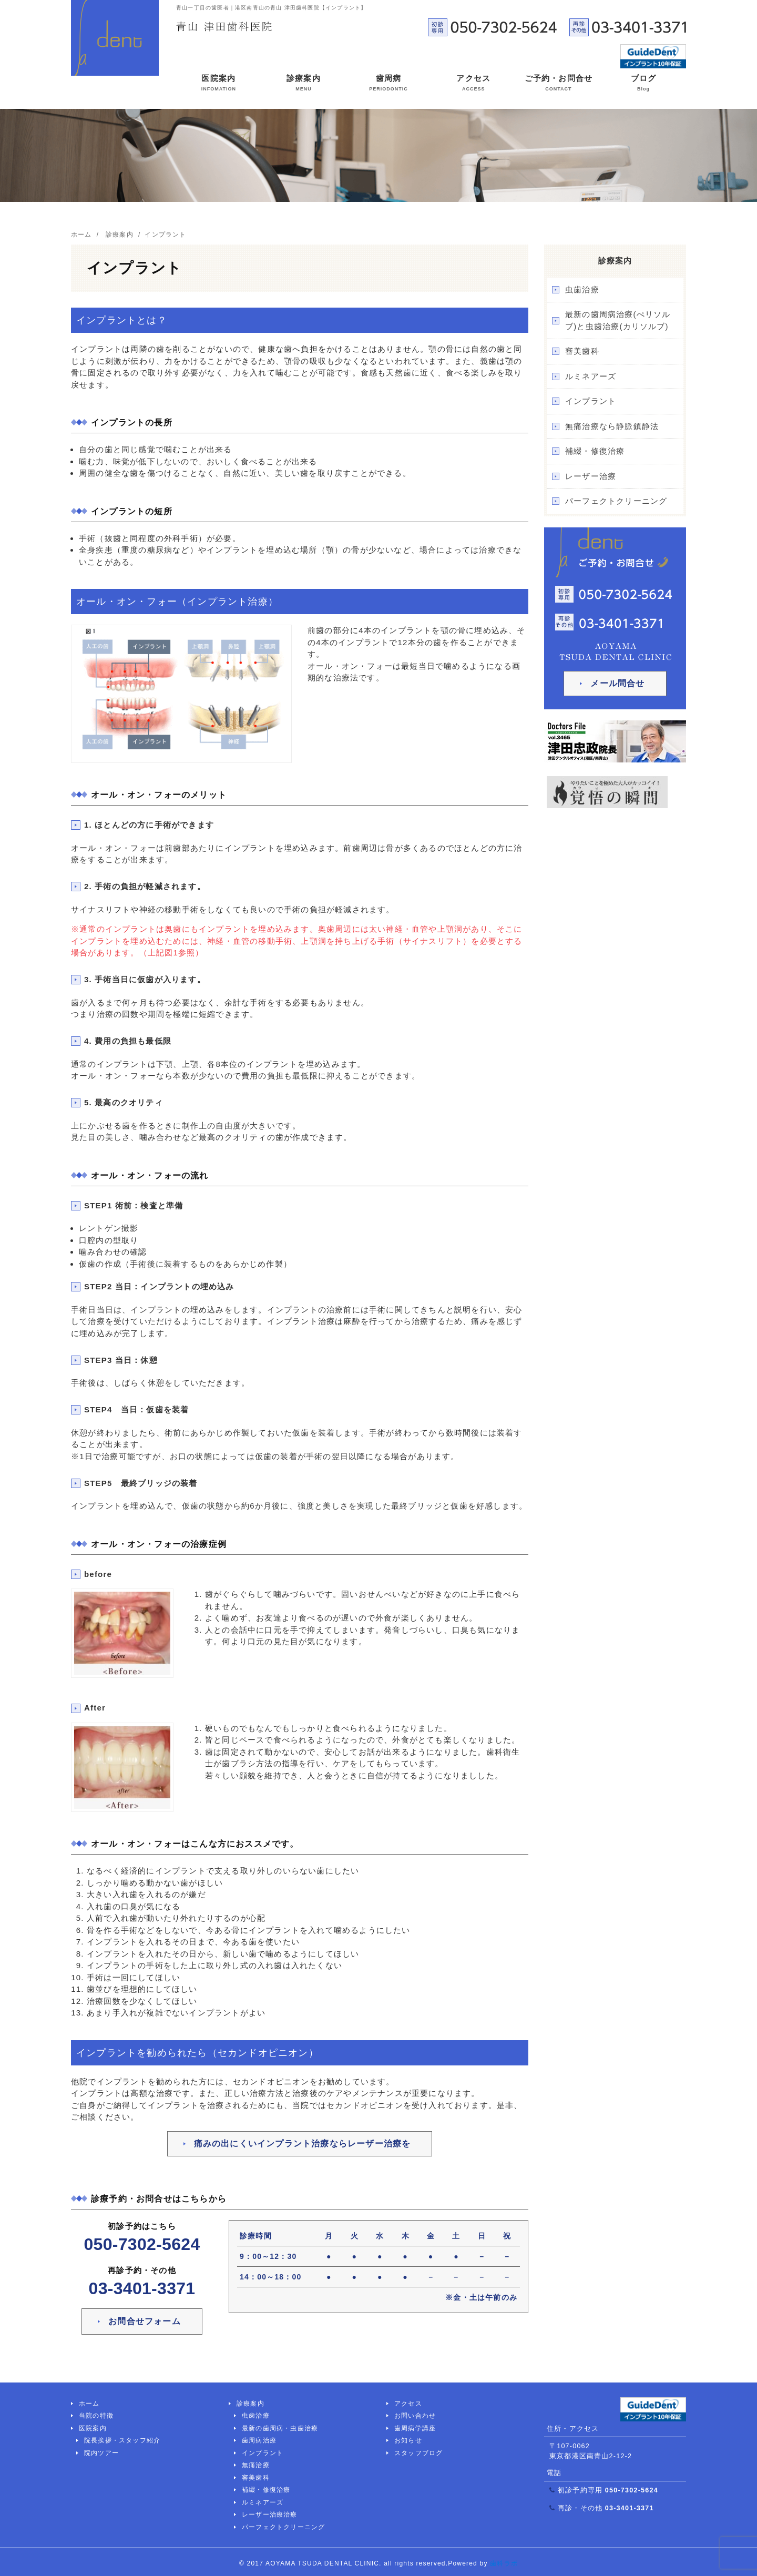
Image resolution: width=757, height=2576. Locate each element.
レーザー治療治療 (270, 2514)
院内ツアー (101, 2453)
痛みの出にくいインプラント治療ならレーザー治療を (302, 2143)
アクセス (473, 85)
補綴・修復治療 (595, 450)
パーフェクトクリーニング (616, 500)
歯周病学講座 (415, 2428)
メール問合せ (617, 683)
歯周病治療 (259, 2440)
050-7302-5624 (142, 2244)
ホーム (89, 2403)
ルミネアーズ (590, 376)
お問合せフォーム (144, 2321)
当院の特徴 (96, 2415)
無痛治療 (256, 2465)
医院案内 (218, 85)
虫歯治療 (582, 289)
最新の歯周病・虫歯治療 (280, 2428)
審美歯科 (582, 351)
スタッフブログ (418, 2453)
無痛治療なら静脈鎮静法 (612, 426)
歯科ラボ (504, 2563)
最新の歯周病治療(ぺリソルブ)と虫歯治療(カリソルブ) (618, 320)
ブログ (644, 85)
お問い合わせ (415, 2415)
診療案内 (304, 85)
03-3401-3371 (142, 2288)
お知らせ (408, 2440)
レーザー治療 (590, 476)
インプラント (590, 400)
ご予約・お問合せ (559, 85)
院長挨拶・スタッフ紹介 (122, 2440)
